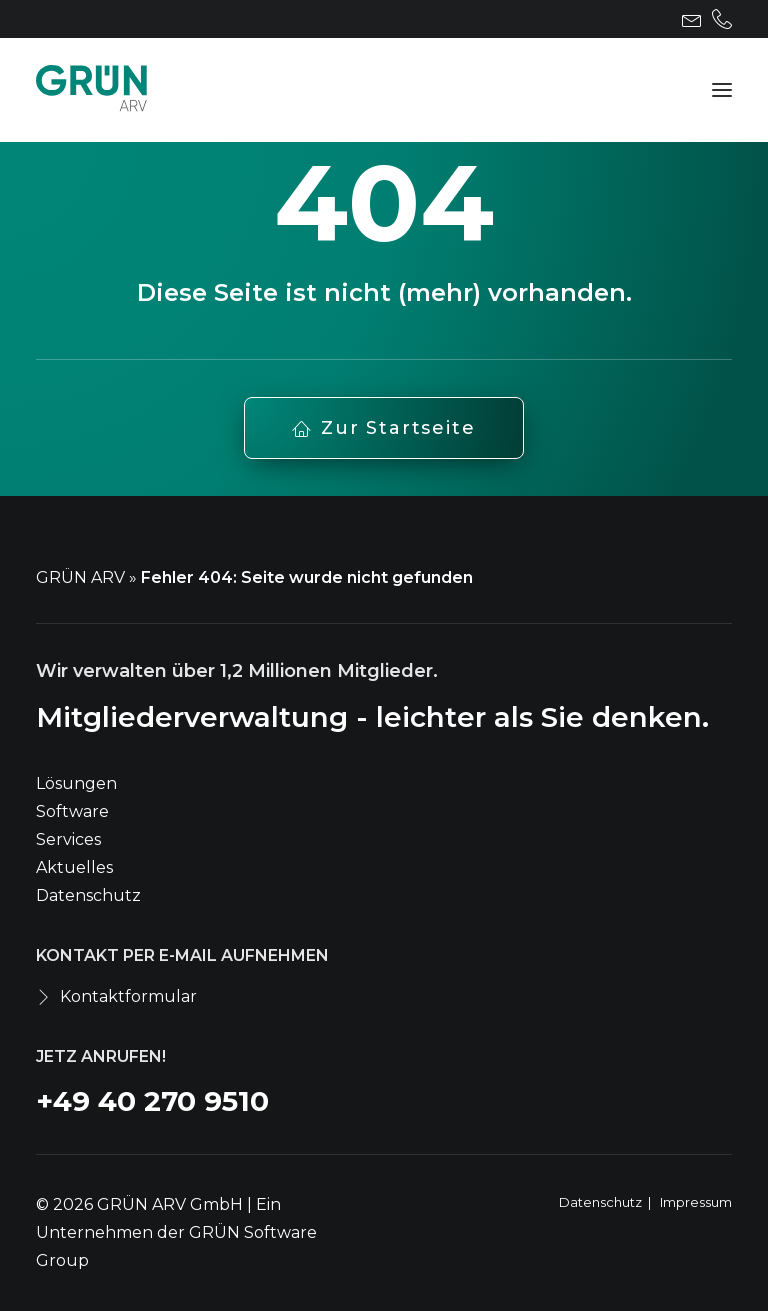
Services (68, 839)
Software (72, 811)
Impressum (696, 1202)
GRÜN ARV (80, 577)
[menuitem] (692, 19)
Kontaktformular (128, 996)
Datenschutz (88, 895)
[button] (692, 19)
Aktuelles (74, 867)
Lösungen (76, 783)
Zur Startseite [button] (383, 428)
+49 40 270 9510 (152, 1101)
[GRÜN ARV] (91, 90)
